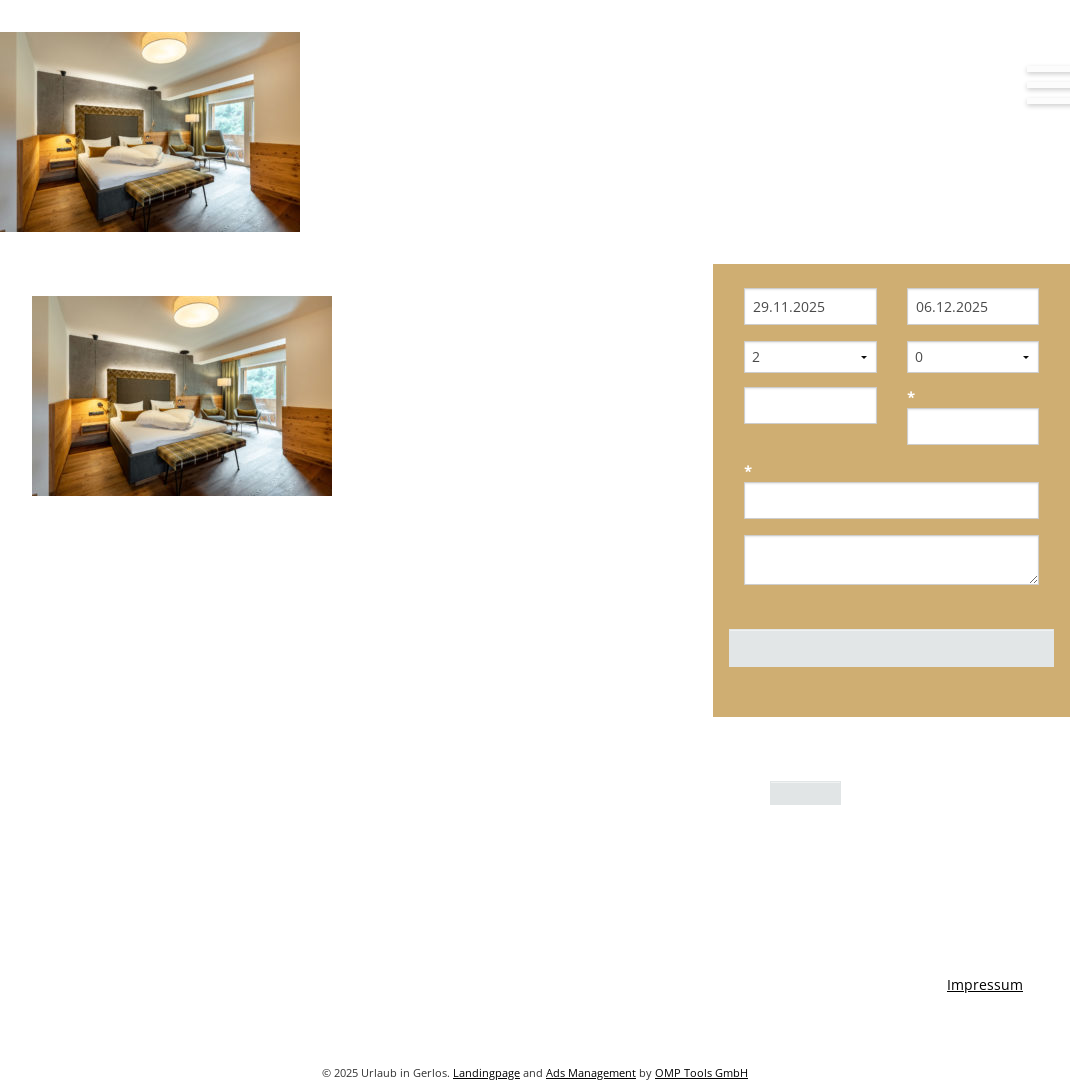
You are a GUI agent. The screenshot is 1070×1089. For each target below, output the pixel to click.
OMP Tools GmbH (701, 1072)
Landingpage (486, 1072)
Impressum (985, 984)
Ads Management (591, 1072)
